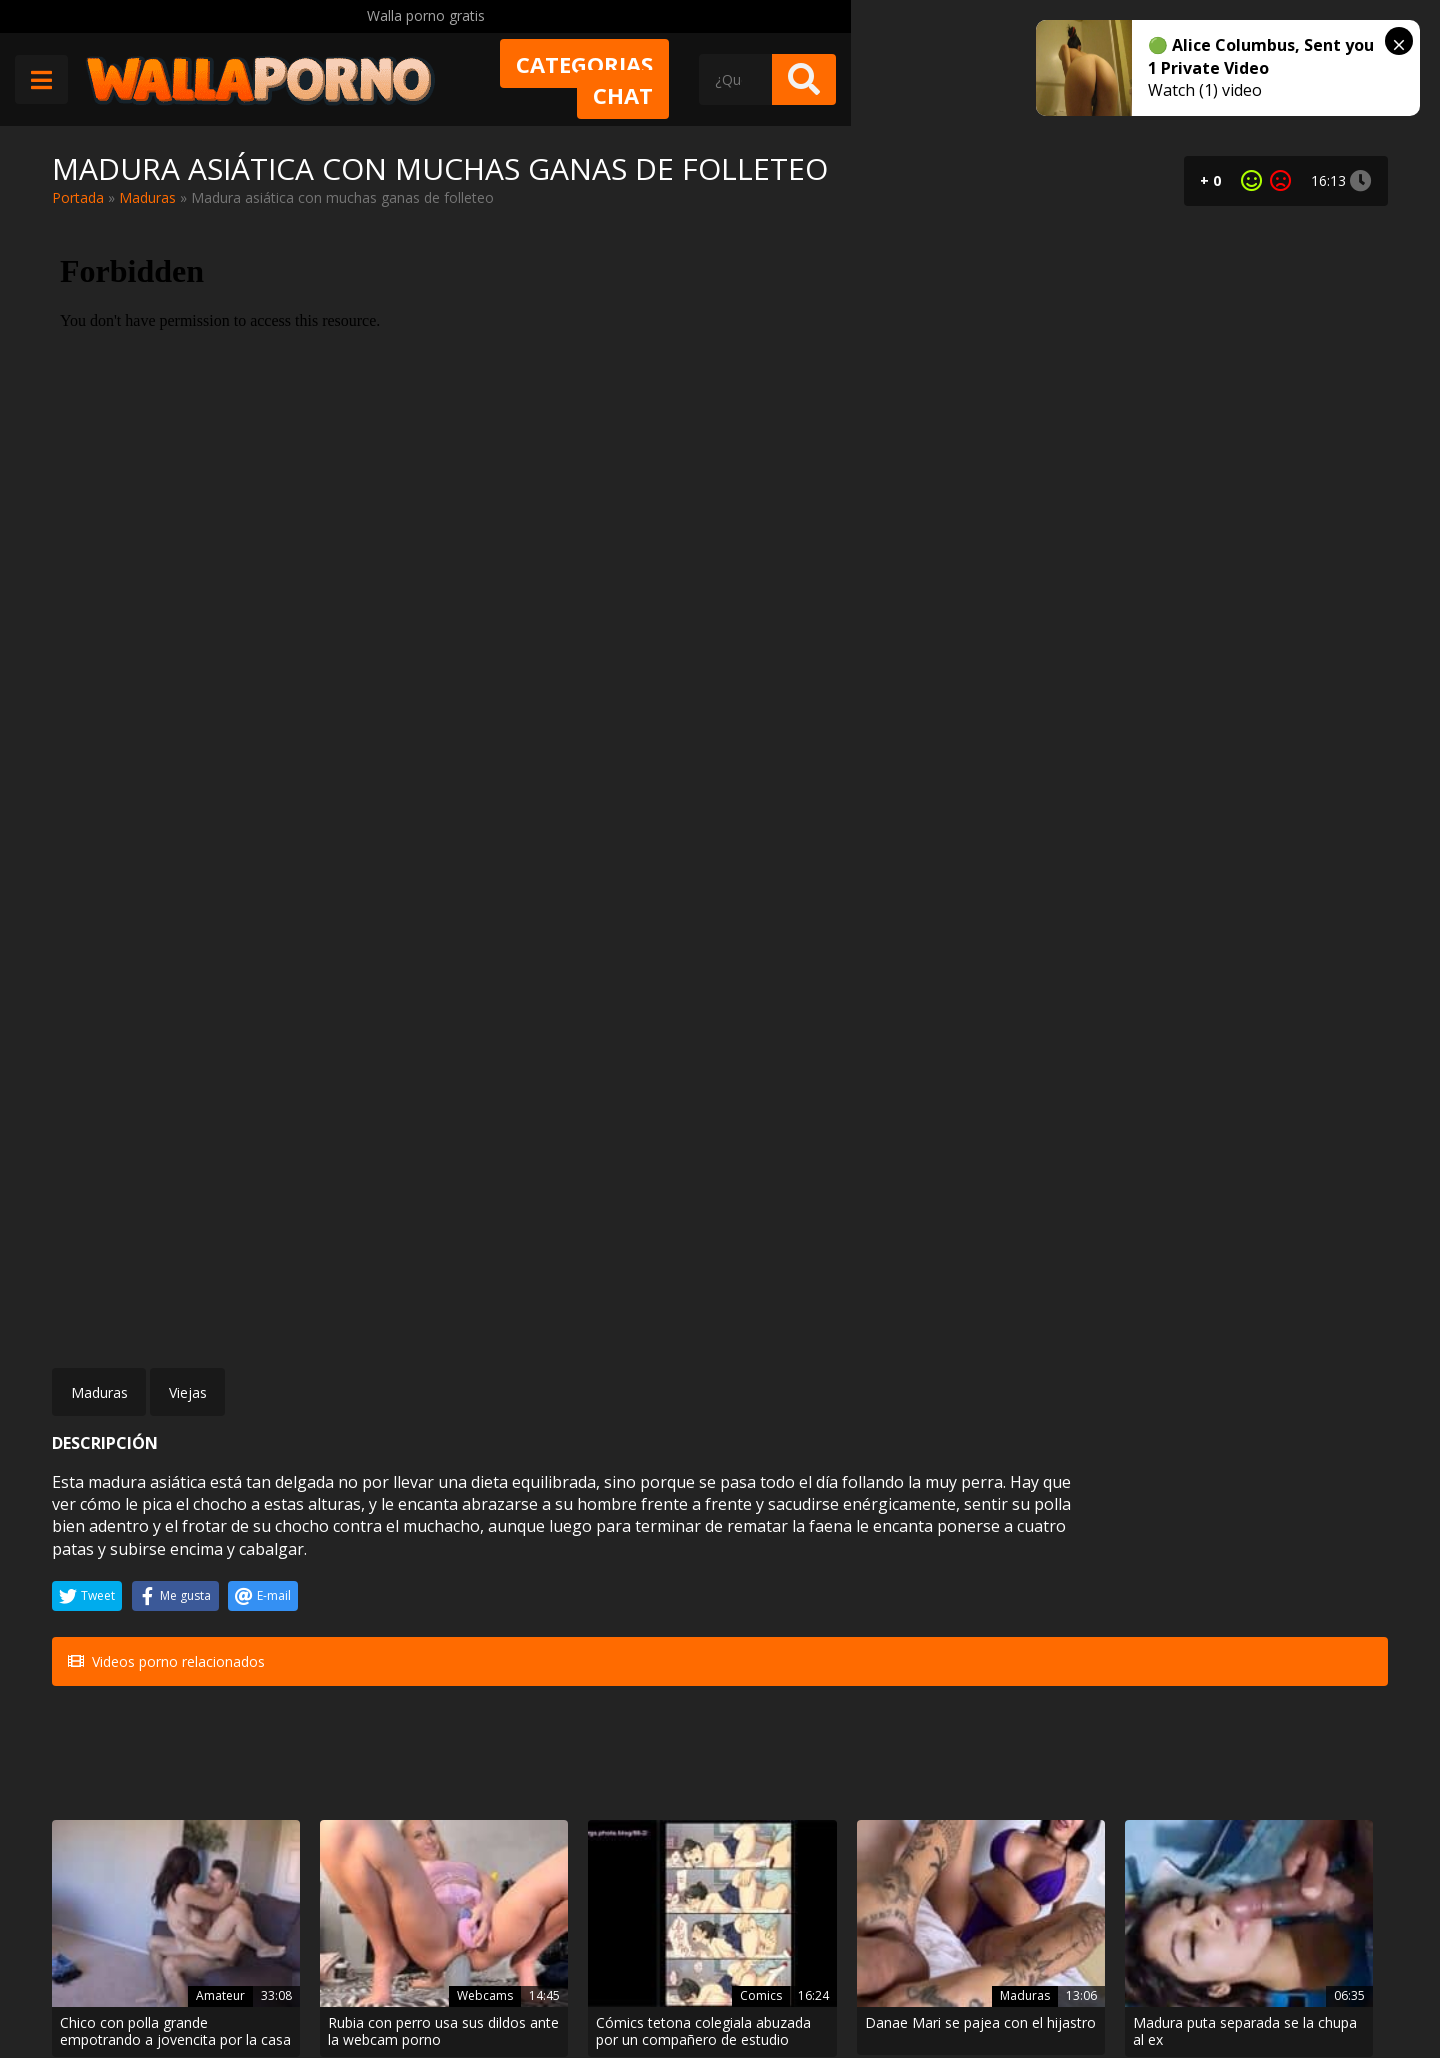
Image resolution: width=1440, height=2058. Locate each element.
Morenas (178, 1767)
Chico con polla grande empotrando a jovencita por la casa (151, 1583)
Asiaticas (404, 1767)
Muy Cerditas (350, 1913)
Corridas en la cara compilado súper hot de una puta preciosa (1281, 1804)
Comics (634, 1546)
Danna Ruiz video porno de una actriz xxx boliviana (600, 1804)
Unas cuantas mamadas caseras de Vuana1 (1042, 1804)
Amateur (178, 1546)
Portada (78, 197)
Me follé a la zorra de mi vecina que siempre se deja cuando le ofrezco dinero (826, 1804)
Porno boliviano (609, 1767)
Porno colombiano (827, 1767)
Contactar (340, 1949)
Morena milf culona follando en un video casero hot (151, 1804)
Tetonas (1310, 1546)
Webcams (401, 1546)
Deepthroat (1074, 1767)
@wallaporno (1313, 1980)
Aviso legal (342, 1984)
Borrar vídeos (449, 1984)
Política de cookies (582, 1984)
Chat (961, 77)
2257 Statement (723, 1984)
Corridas (1308, 1767)
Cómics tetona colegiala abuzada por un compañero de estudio (602, 1583)
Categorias (814, 77)
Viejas (188, 831)
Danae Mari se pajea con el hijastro (827, 1583)
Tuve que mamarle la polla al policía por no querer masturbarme (1283, 1583)
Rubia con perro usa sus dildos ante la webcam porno (380, 1583)
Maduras (147, 197)
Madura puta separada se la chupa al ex (1054, 1583)
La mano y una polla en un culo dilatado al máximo (372, 1804)
